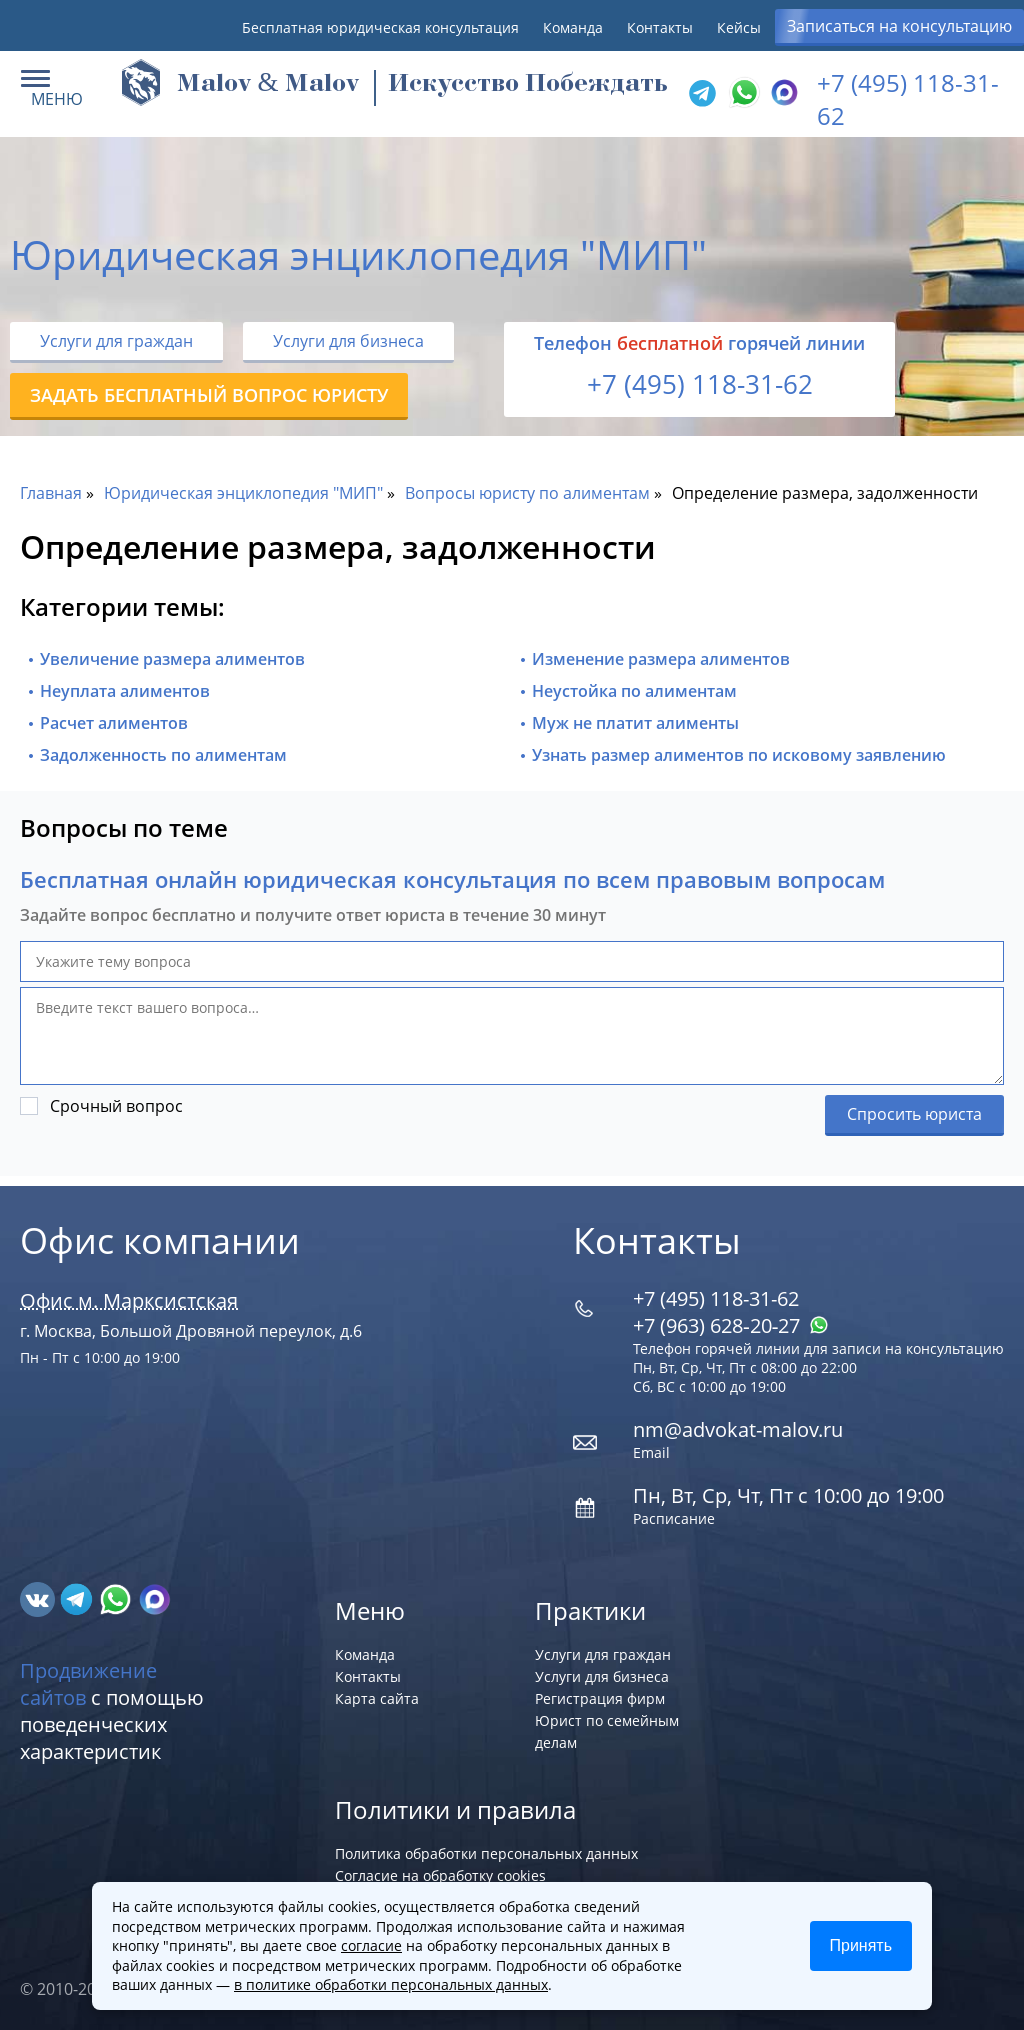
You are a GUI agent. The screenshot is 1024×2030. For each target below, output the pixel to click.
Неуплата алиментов (125, 691)
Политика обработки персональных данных (486, 1853)
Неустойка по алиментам (634, 691)
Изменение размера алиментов (661, 659)
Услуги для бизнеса (348, 341)
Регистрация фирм (600, 1698)
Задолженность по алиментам (163, 755)
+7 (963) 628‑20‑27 (731, 1325)
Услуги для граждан (116, 341)
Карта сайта (377, 1698)
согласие (371, 1945)
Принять (861, 1945)
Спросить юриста (914, 1114)
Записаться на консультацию (899, 26)
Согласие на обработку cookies (440, 1875)
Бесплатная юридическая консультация (380, 27)
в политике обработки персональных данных (391, 1984)
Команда (573, 27)
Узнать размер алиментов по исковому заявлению (739, 755)
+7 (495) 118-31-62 (700, 384)
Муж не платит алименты (635, 723)
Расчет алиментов (114, 723)
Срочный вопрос (116, 1106)
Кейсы (739, 27)
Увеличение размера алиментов (172, 659)
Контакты (660, 27)
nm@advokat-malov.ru (738, 1429)
